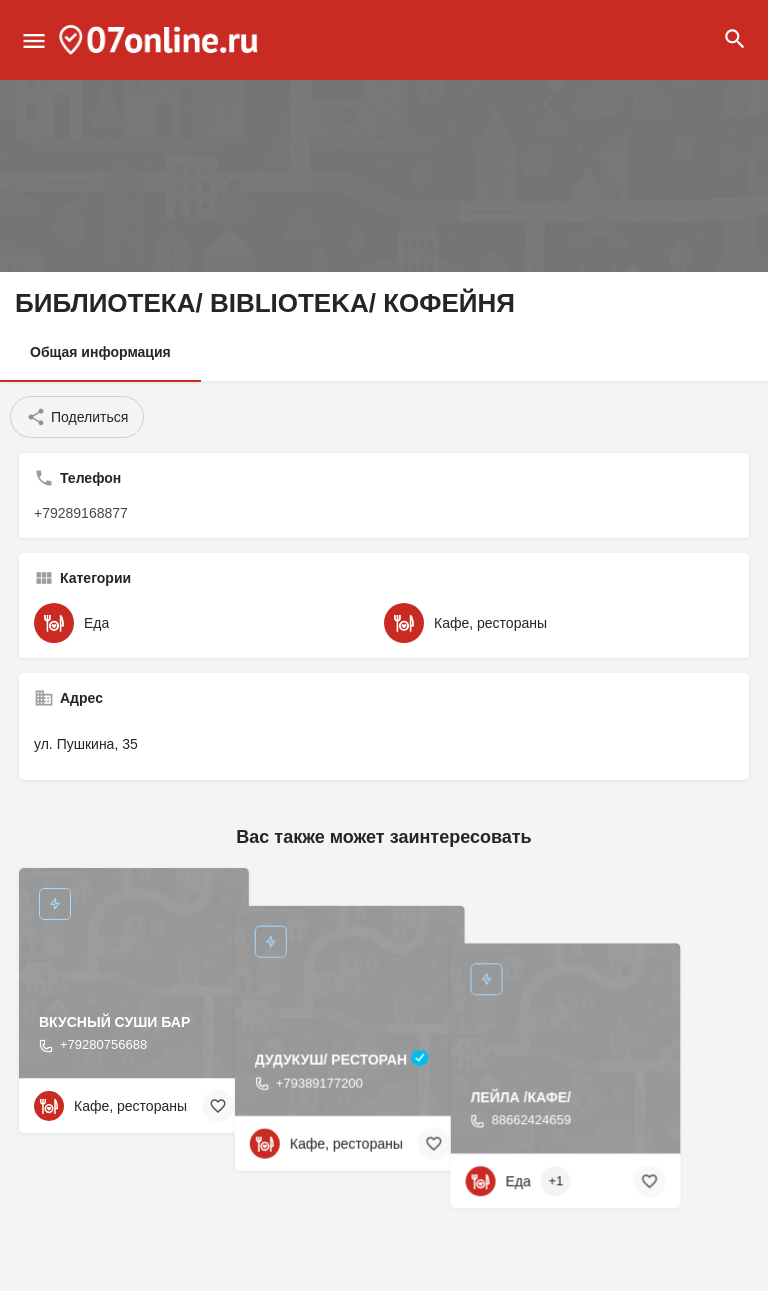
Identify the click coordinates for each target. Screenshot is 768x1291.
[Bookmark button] (218, 1106)
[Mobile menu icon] (34, 40)
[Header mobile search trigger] (735, 39)
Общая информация (100, 352)
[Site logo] (161, 40)
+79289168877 (81, 513)
